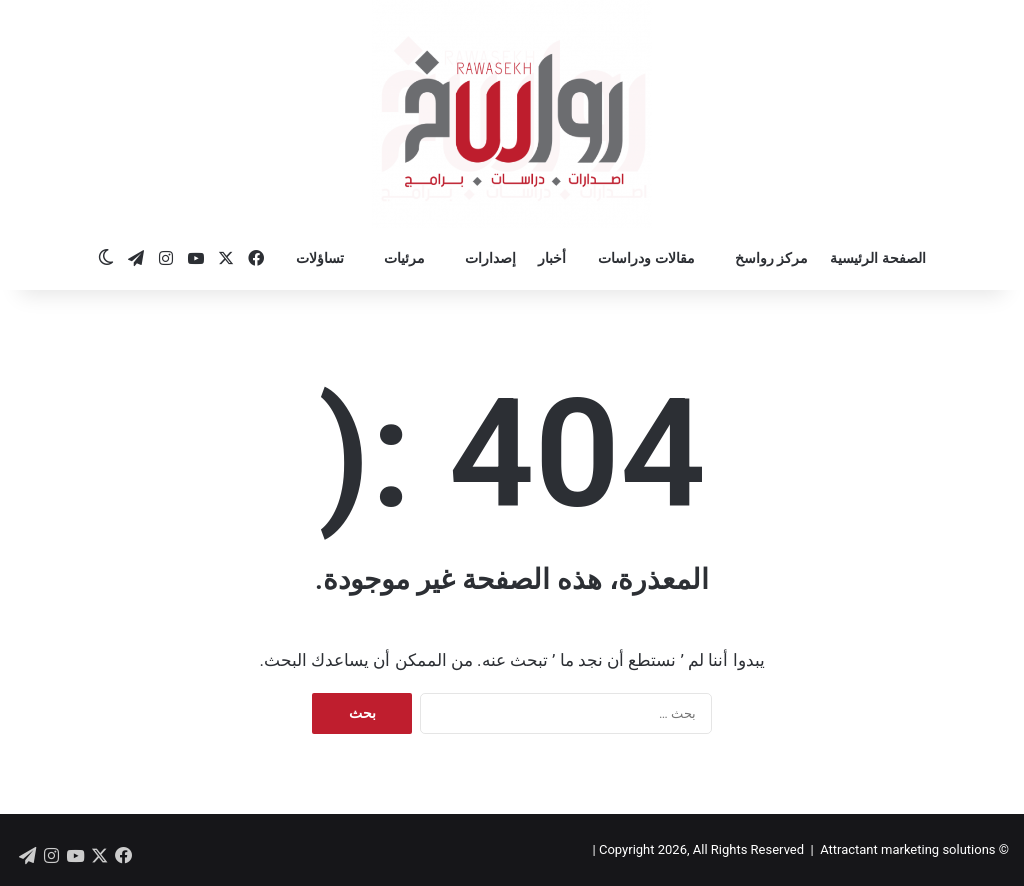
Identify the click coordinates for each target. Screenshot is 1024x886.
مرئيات (404, 258)
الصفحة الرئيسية (877, 258)
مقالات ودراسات (646, 258)
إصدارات (490, 258)
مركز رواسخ (771, 258)
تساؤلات (320, 258)
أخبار (552, 258)
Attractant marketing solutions (907, 849)
